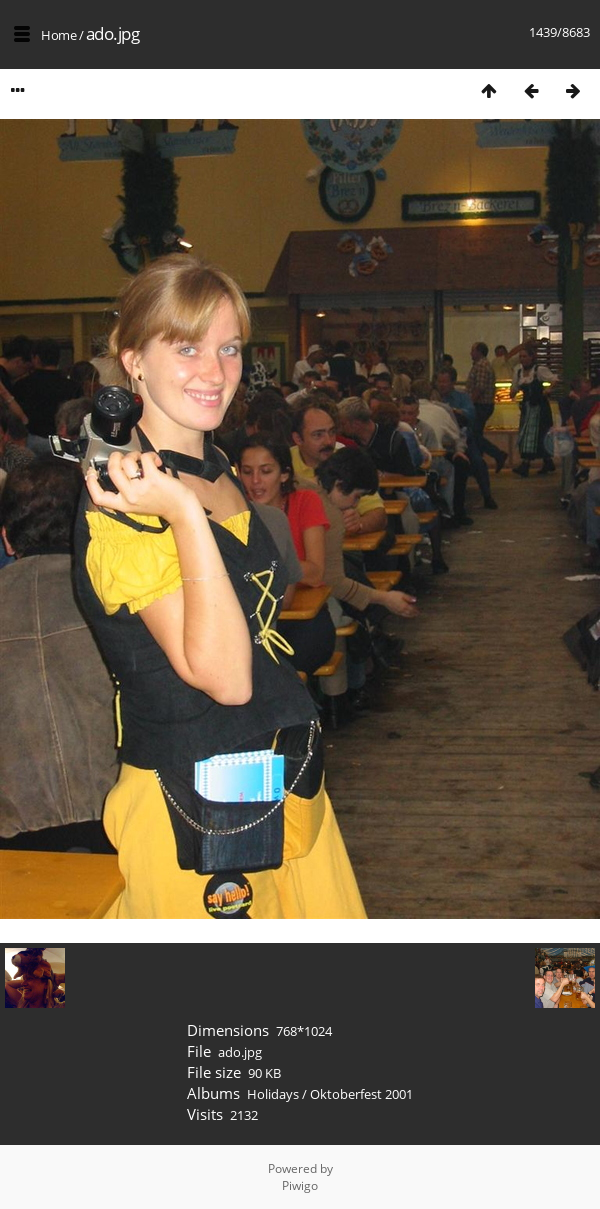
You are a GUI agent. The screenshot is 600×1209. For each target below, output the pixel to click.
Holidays (273, 1094)
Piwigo (300, 1185)
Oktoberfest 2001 (361, 1094)
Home (58, 35)
